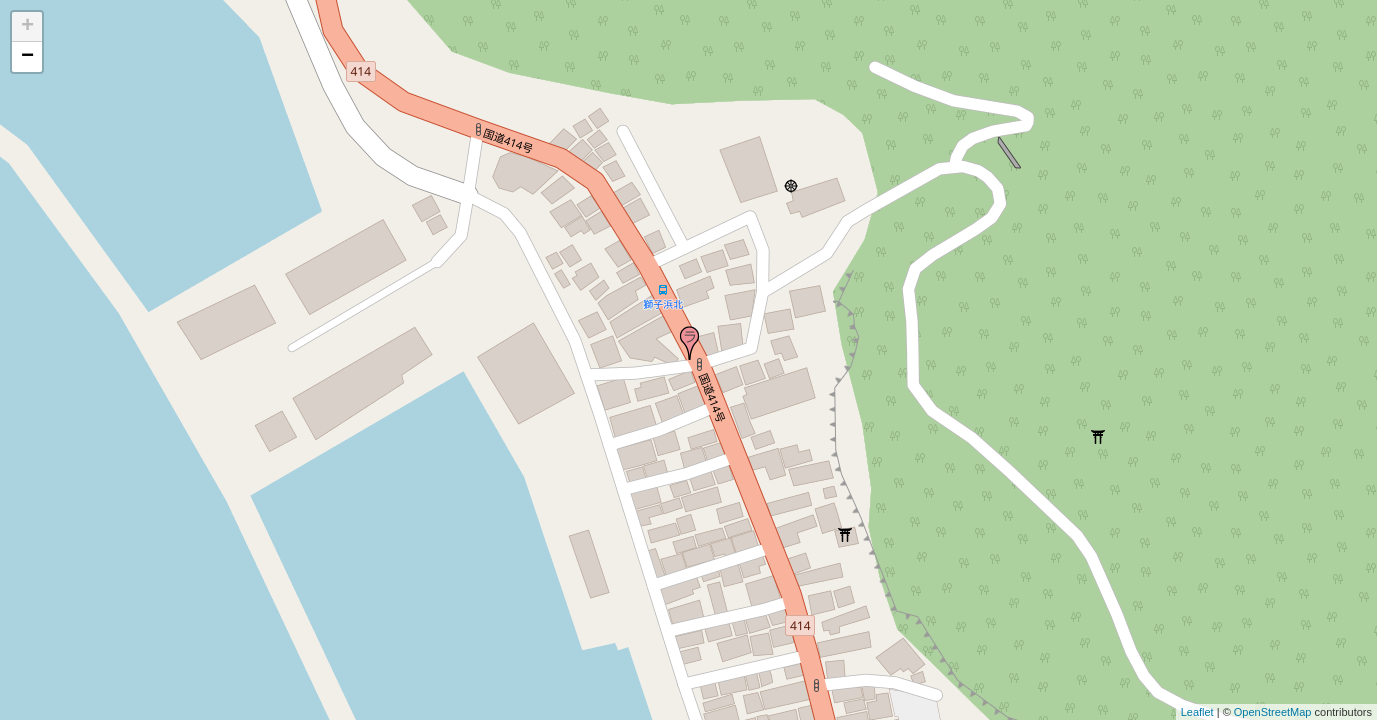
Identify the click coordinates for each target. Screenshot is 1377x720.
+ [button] (27, 27)
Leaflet (1197, 712)
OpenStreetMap (1273, 712)
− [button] (27, 57)
